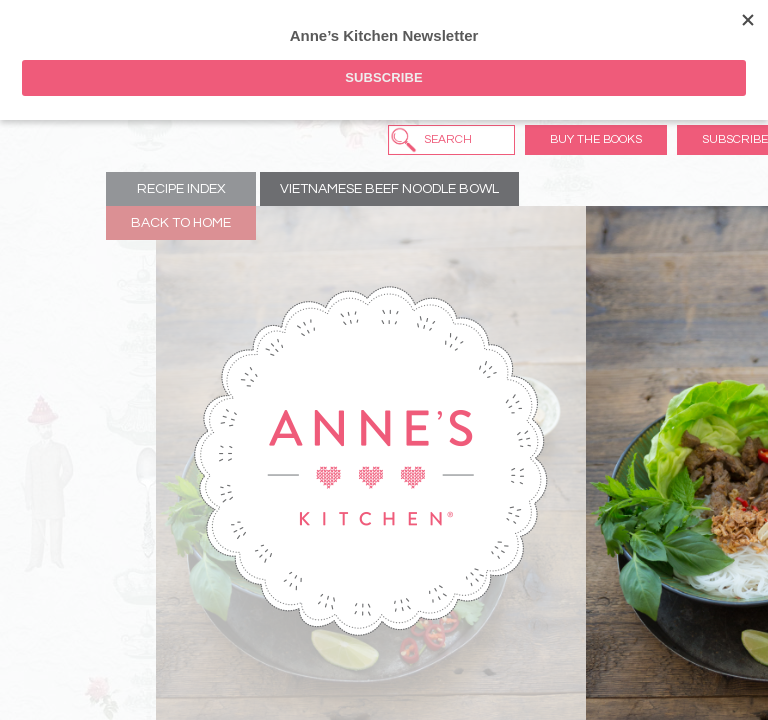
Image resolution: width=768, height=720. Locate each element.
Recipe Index (181, 189)
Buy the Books (596, 139)
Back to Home (181, 223)
